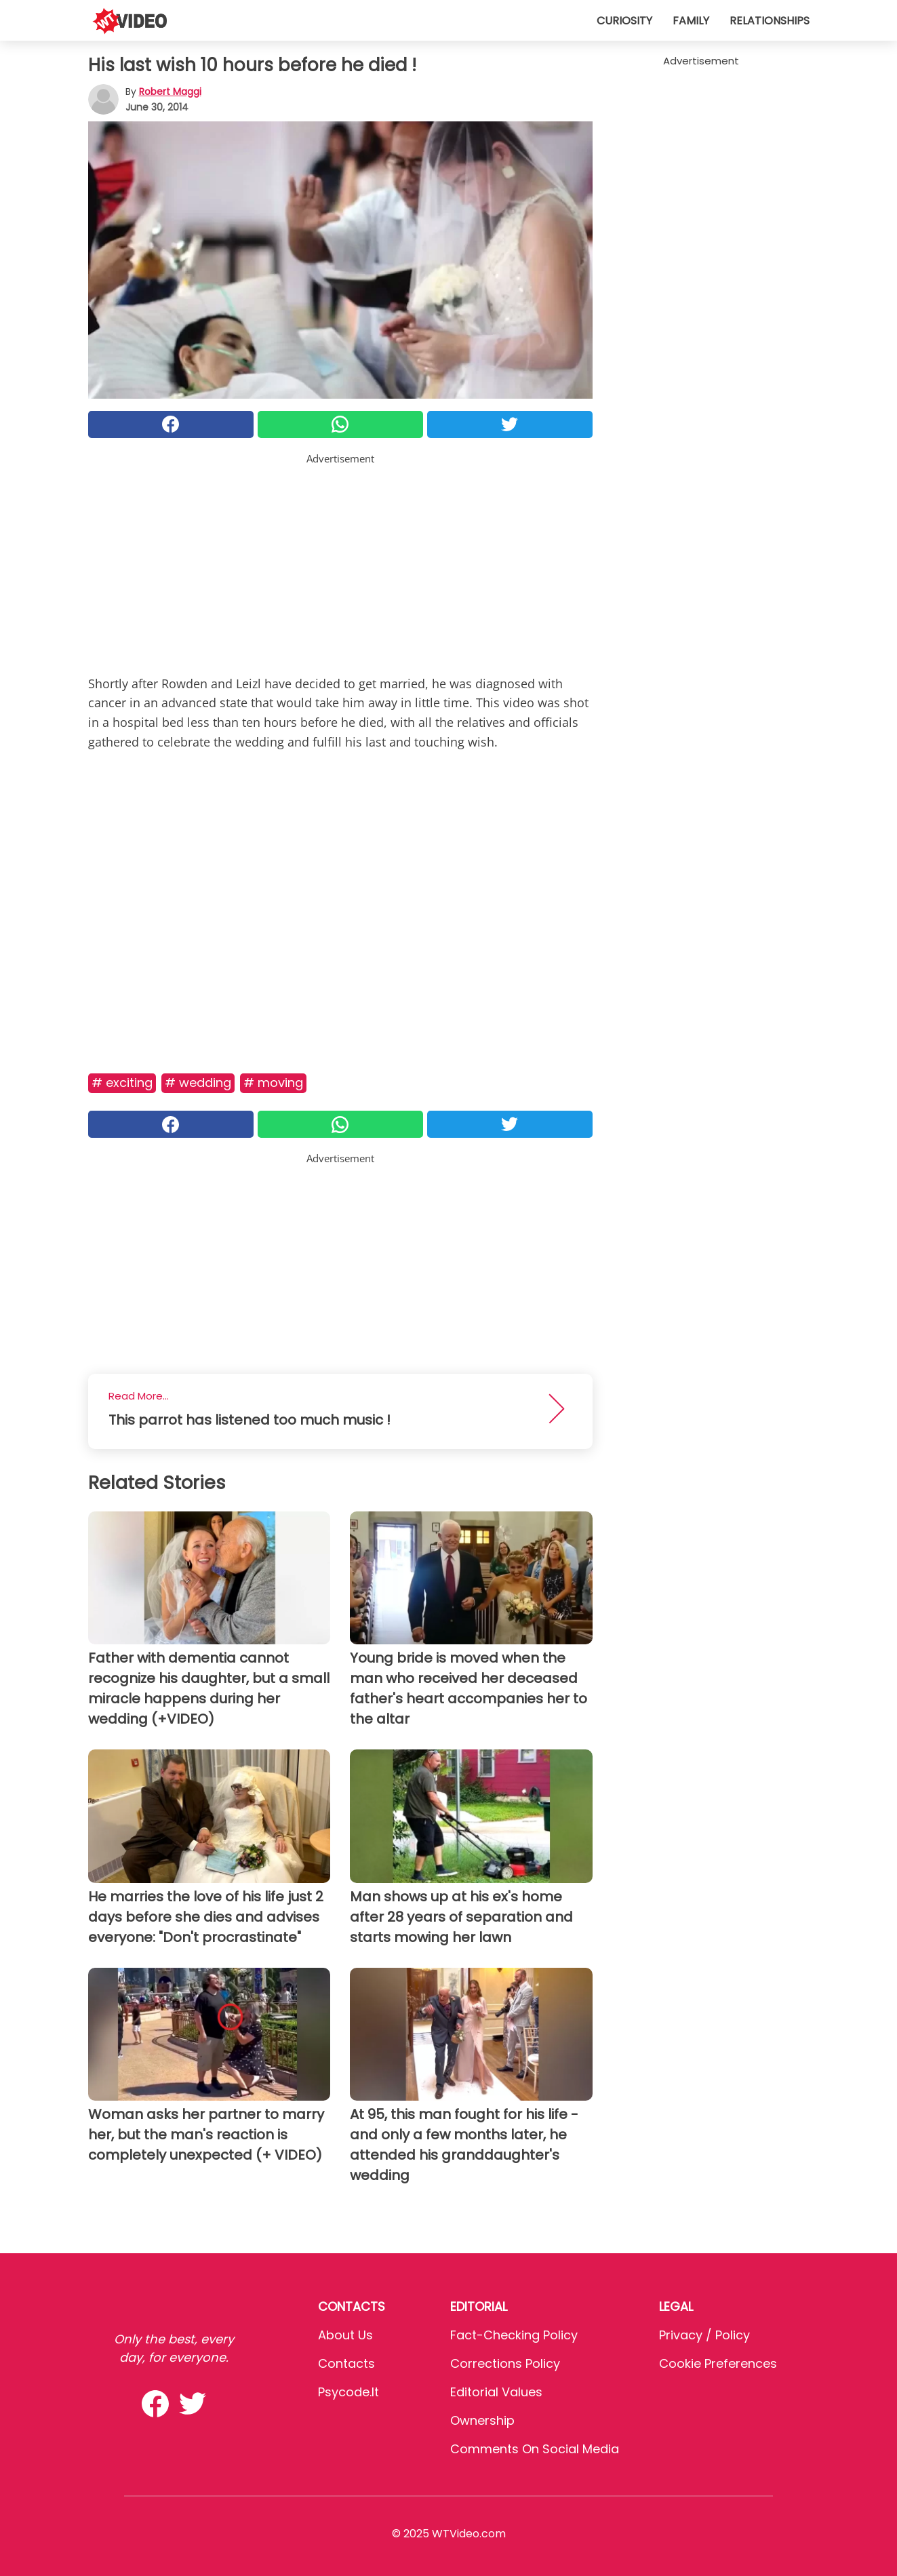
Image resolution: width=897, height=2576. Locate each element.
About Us (345, 2334)
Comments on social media (534, 2448)
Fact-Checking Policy (514, 2334)
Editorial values (496, 2391)
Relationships (770, 20)
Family (691, 20)
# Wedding (198, 1082)
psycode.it (348, 2391)
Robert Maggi (170, 91)
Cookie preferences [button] (718, 2363)
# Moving (273, 1082)
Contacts (346, 2363)
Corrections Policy (505, 2363)
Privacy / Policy (704, 2334)
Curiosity (624, 20)
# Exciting (122, 1082)
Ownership (482, 2420)
